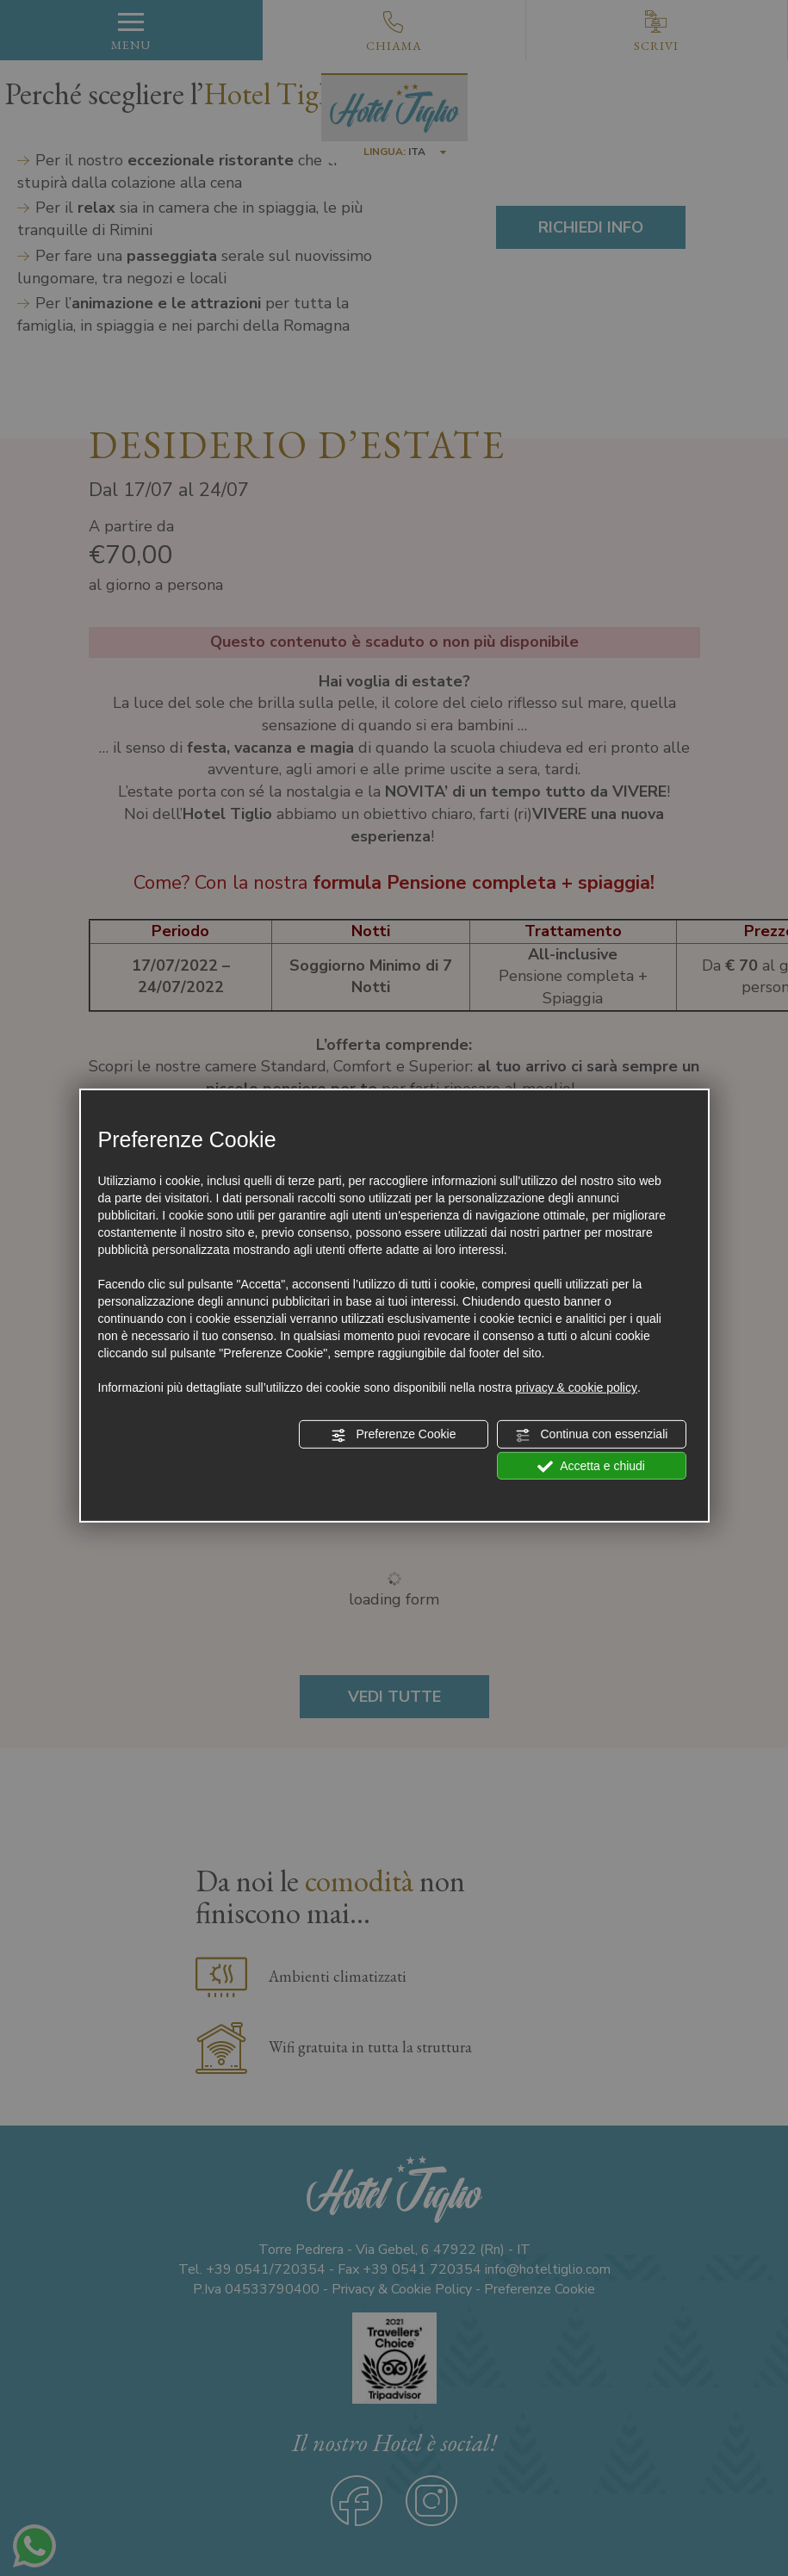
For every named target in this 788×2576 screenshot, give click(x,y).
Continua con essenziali (591, 1435)
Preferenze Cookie (393, 1435)
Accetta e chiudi (591, 1466)
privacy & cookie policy (576, 1387)
